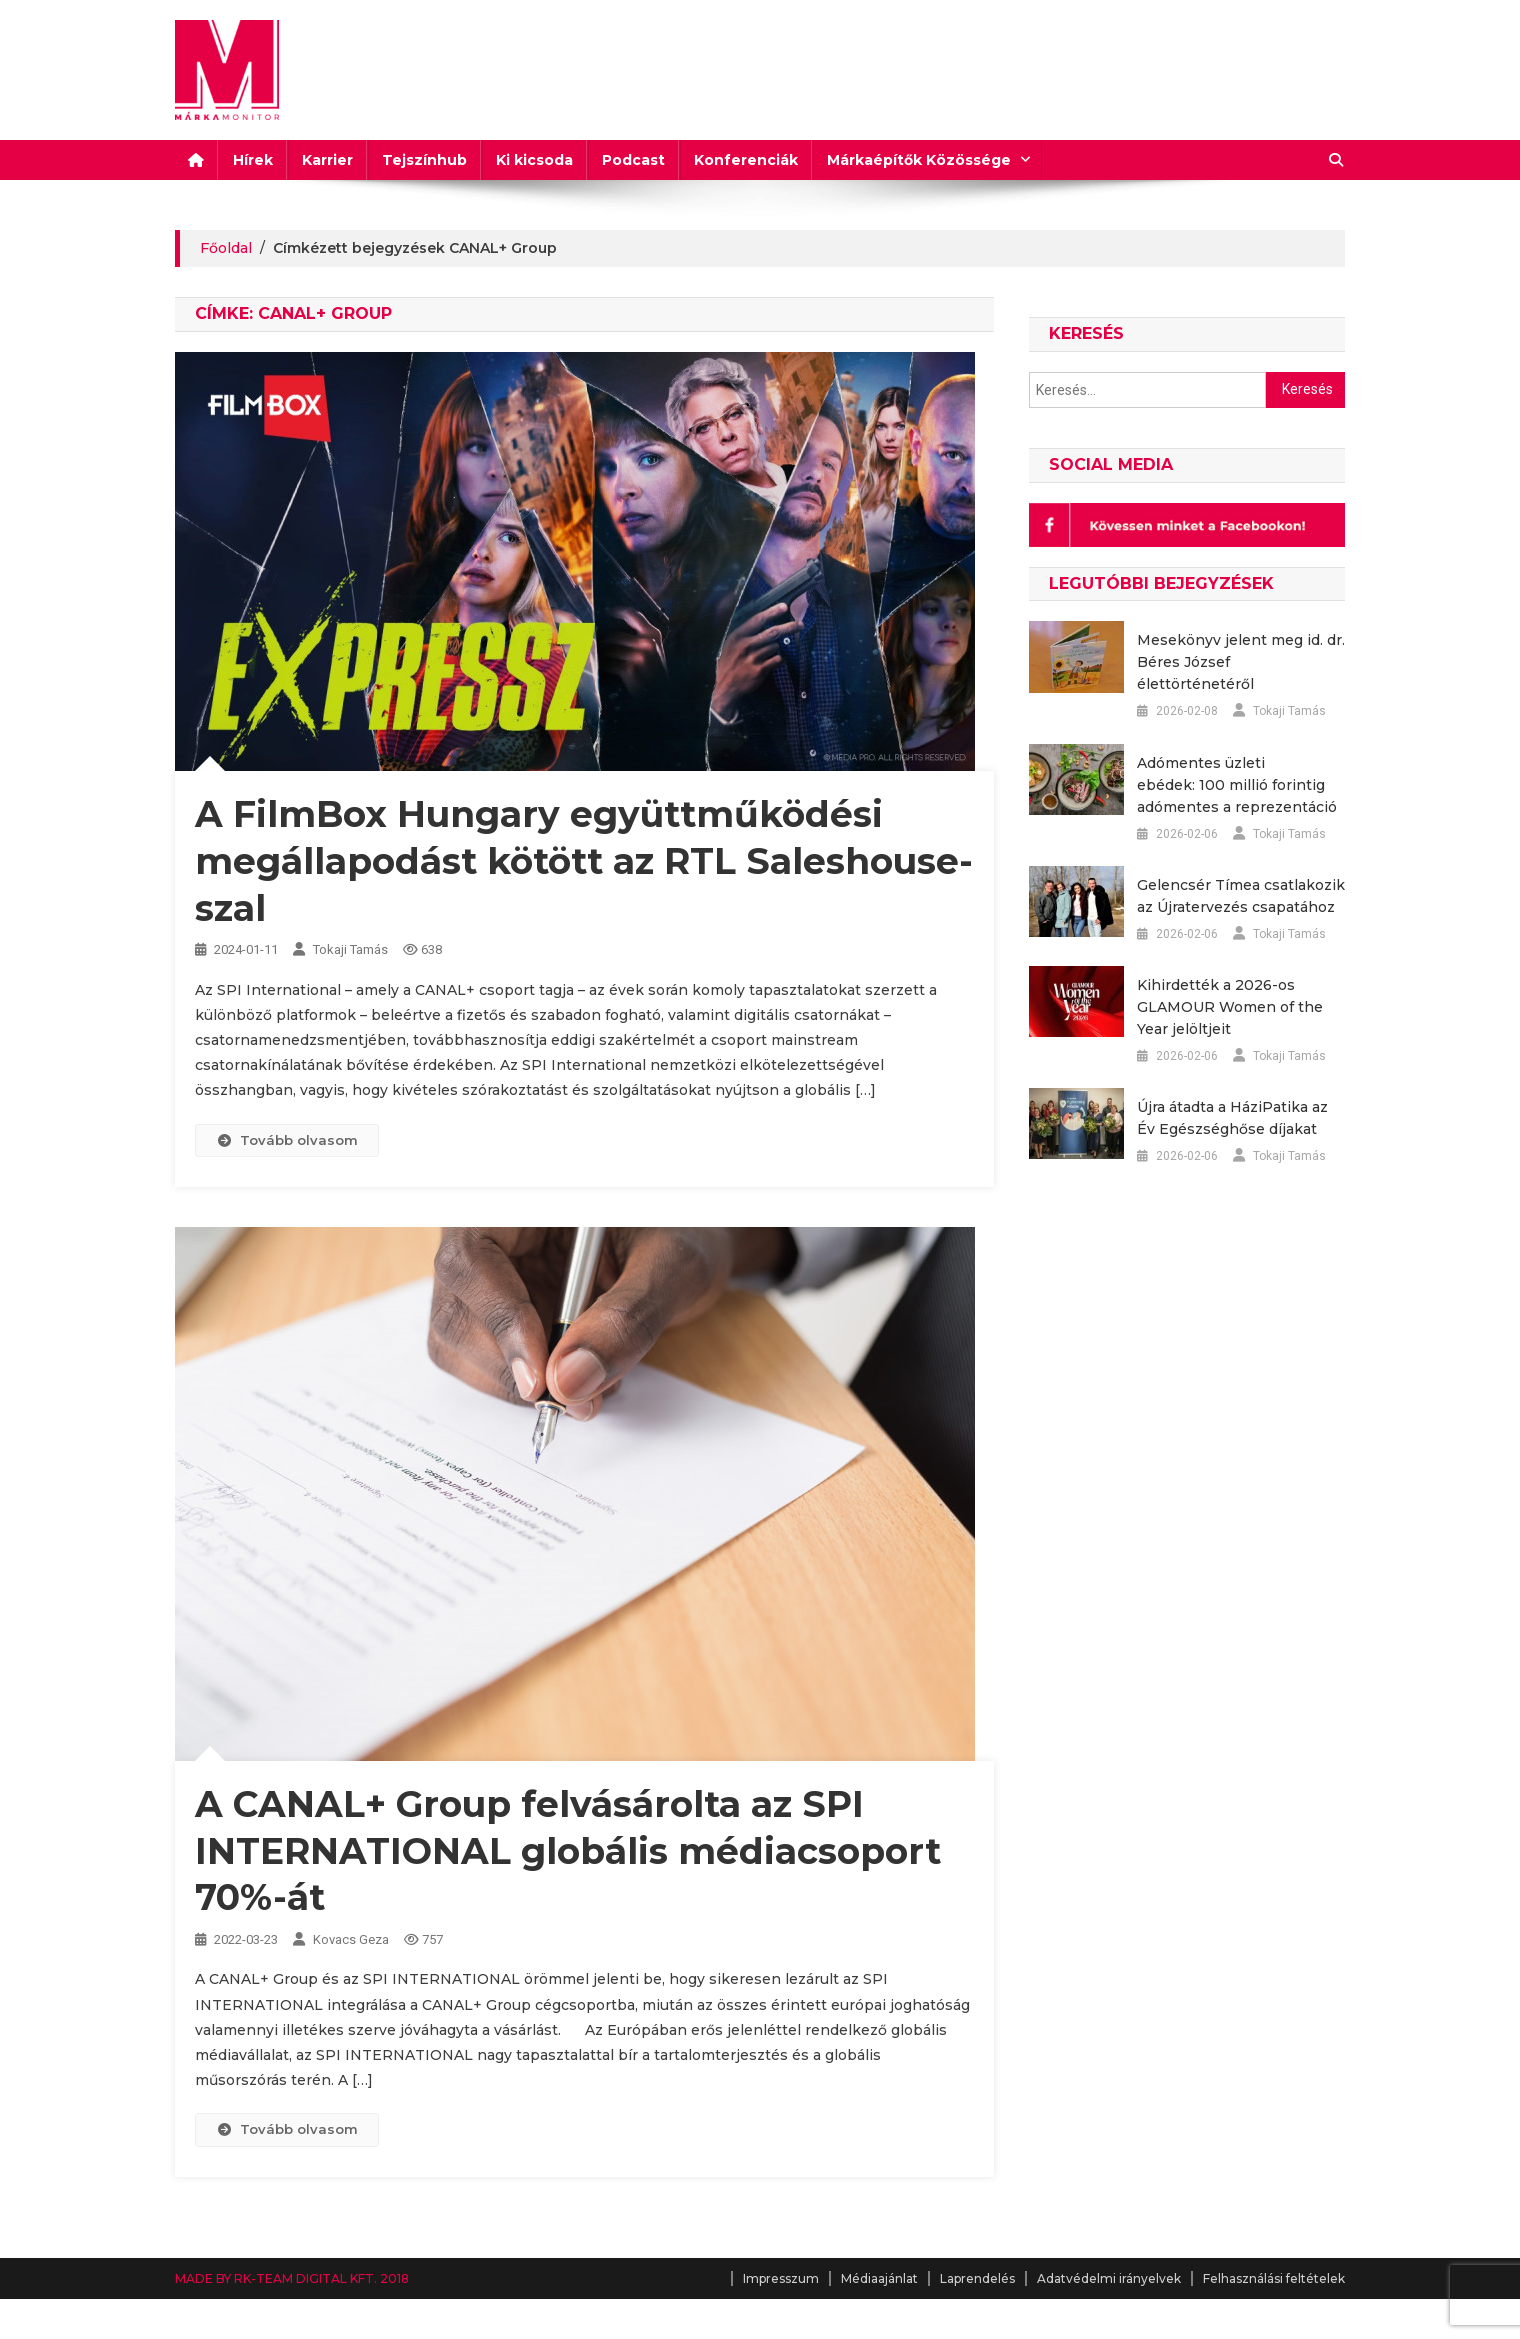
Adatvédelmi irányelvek (1109, 2278)
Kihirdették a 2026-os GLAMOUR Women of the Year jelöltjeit (1230, 1007)
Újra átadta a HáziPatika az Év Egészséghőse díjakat (1232, 1118)
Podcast (633, 160)
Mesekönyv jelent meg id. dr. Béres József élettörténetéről (1241, 662)
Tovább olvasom (287, 1140)
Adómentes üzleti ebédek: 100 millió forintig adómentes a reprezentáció (1237, 785)
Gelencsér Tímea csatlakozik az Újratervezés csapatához (1241, 896)
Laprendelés (977, 2278)
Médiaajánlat (879, 2278)
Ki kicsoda (534, 160)
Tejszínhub (424, 160)
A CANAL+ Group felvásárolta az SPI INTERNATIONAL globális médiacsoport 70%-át (568, 1851)
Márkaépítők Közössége (919, 160)
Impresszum (781, 2278)
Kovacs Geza (351, 1939)
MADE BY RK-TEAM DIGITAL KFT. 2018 (292, 2278)
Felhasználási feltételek (1274, 2278)
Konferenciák (746, 160)
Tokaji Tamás (350, 949)
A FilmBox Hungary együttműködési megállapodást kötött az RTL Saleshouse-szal (584, 861)
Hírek (253, 160)
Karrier (327, 160)
